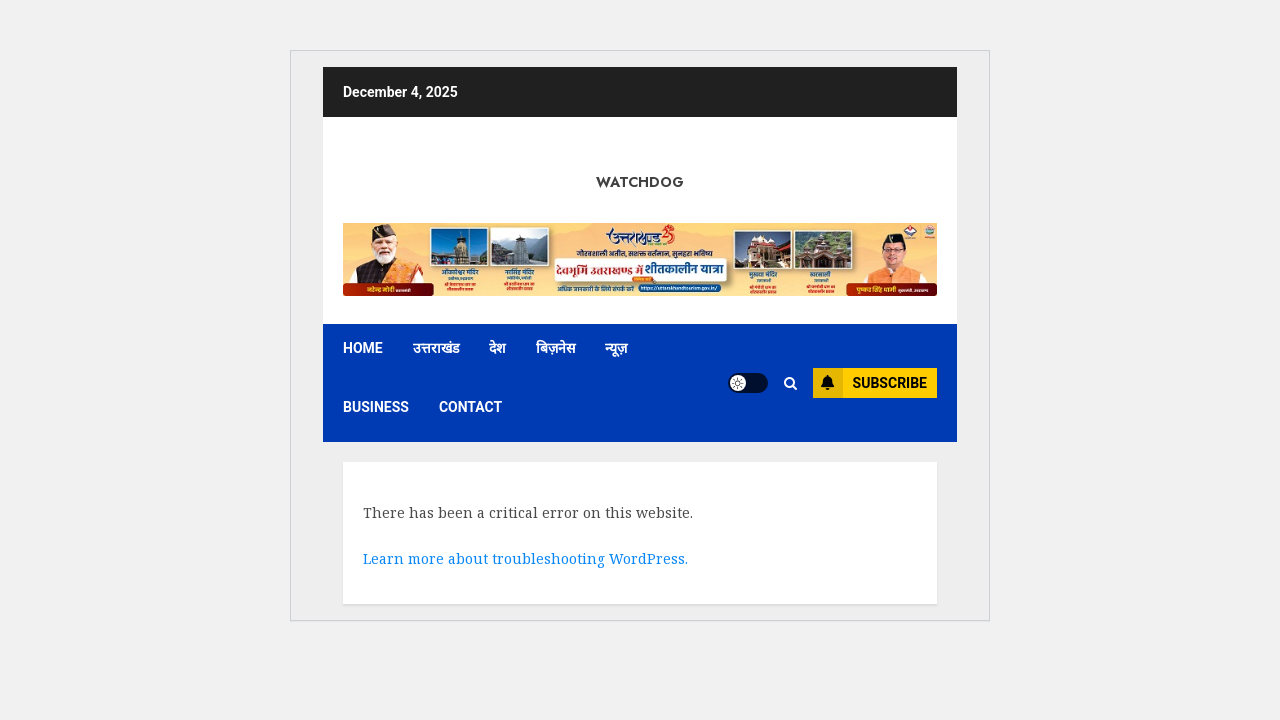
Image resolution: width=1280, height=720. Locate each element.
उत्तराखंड (436, 348)
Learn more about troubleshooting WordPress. (525, 558)
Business (376, 407)
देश (497, 348)
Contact (470, 407)
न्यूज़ (616, 348)
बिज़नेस (555, 348)
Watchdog (640, 182)
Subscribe (870, 383)
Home (363, 348)
